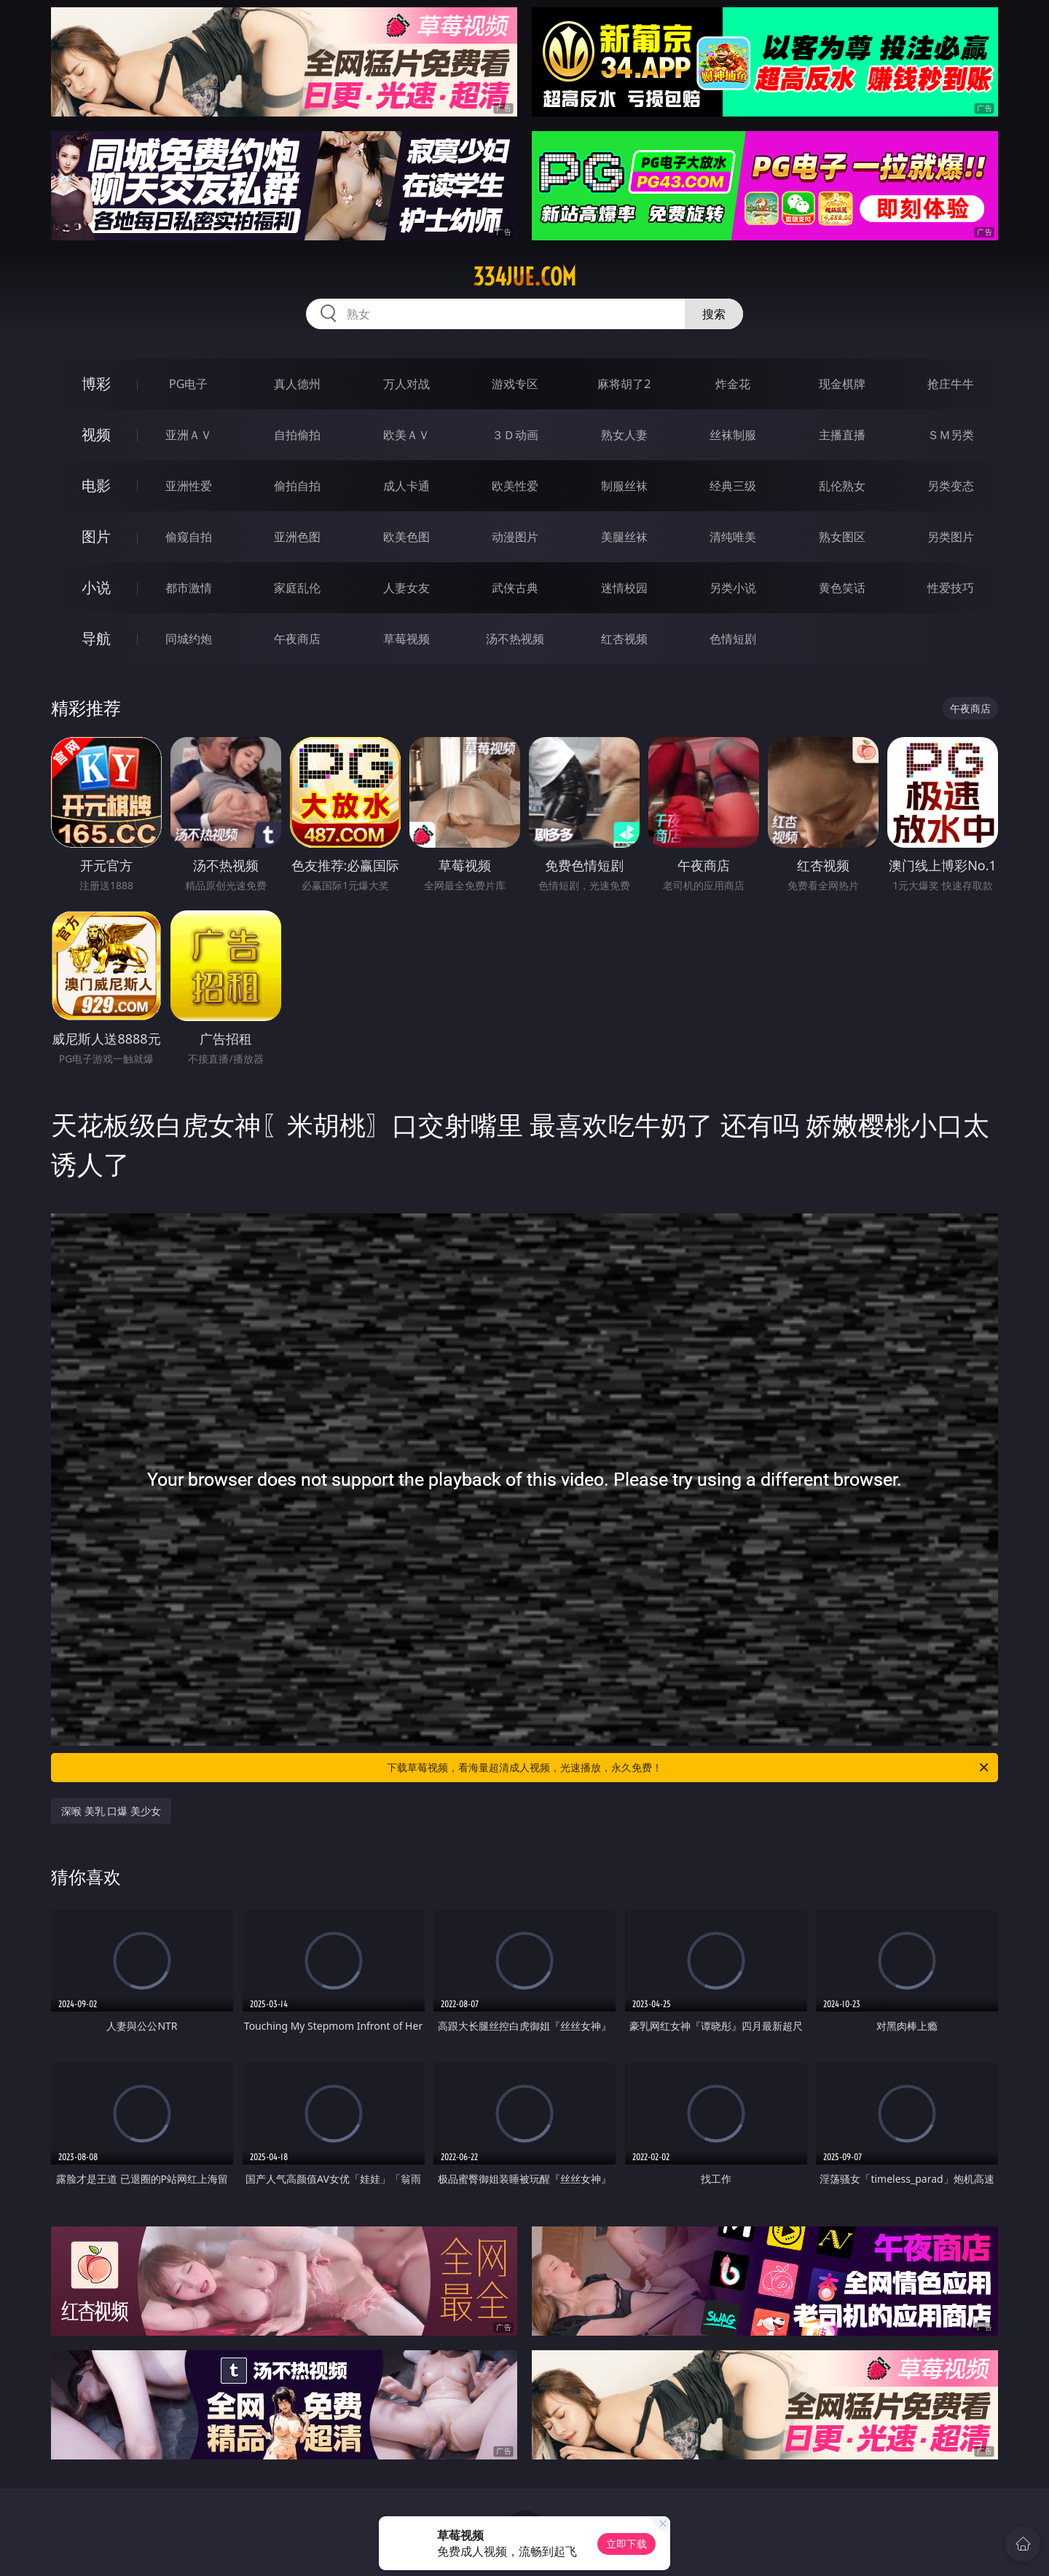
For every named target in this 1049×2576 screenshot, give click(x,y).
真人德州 (297, 384)
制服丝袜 (624, 486)
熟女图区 (842, 537)
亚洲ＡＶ (188, 435)
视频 (96, 434)
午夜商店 (297, 639)
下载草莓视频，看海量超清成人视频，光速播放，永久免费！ (689, 1767)
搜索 (714, 314)
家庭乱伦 (297, 588)
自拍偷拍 (297, 435)
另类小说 (733, 588)
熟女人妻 (624, 435)
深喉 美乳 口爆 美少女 (111, 1811)
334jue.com (524, 276)
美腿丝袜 (624, 537)
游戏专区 (515, 384)
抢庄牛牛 (950, 384)
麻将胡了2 (624, 384)
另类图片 (950, 537)
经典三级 (733, 486)
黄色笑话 (842, 588)
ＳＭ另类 (950, 435)
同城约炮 (188, 639)
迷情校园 (624, 588)
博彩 (96, 383)
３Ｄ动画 (515, 435)
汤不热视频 (515, 639)
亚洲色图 (297, 537)
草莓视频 (406, 639)
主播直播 (842, 435)
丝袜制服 (733, 435)
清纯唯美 (733, 537)
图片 (96, 536)
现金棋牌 (842, 384)
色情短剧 (733, 639)
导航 (96, 638)
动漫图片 (515, 537)
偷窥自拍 (188, 537)
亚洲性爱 (188, 486)
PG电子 (188, 384)
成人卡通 (406, 486)
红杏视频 (624, 639)
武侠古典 (515, 588)
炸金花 (732, 384)
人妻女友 (406, 588)
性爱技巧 (950, 588)
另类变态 (950, 486)
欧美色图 (406, 537)
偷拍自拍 (297, 486)
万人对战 (406, 384)
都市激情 (188, 588)
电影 (96, 485)
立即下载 (626, 2544)
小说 (96, 587)
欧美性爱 (515, 486)
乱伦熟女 (842, 486)
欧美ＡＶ (406, 435)
